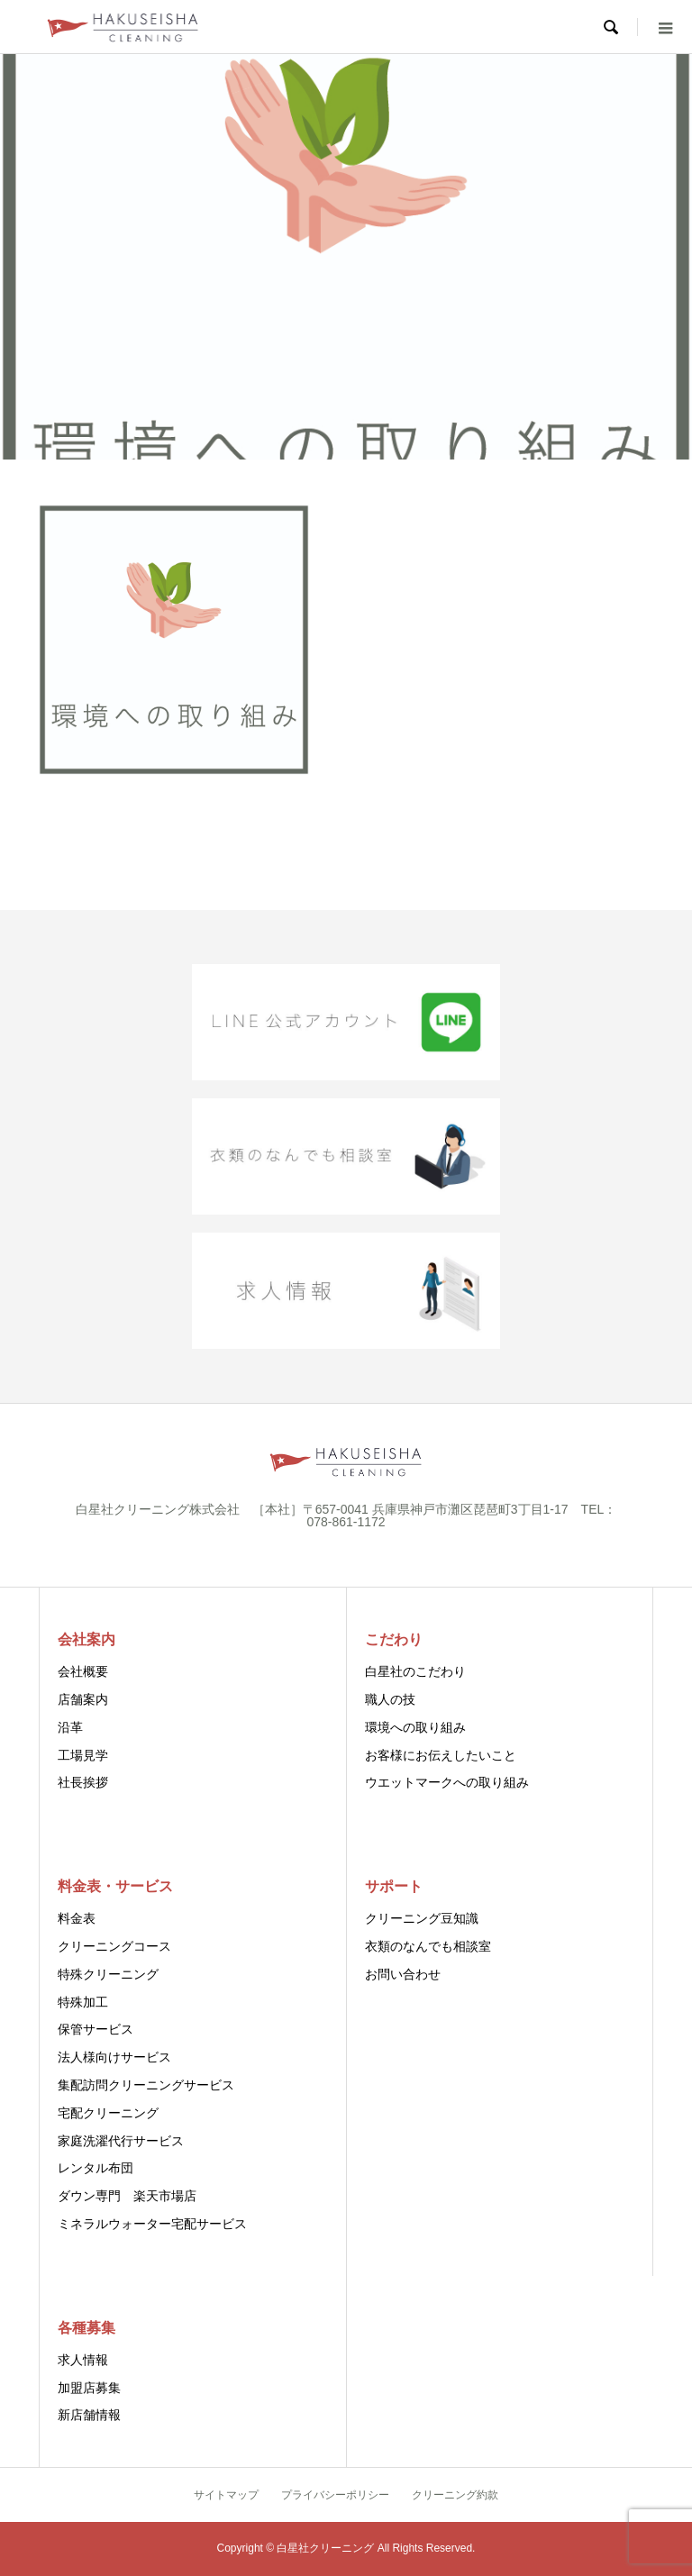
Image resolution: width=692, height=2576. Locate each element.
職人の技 (390, 1699)
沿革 (70, 1727)
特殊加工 (83, 2002)
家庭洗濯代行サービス (121, 2141)
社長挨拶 (83, 1782)
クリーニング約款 (455, 2495)
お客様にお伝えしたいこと (440, 1755)
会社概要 (83, 1671)
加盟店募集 (89, 2387)
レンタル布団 (95, 2168)
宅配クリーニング (108, 2113)
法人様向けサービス (114, 2057)
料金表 (77, 1918)
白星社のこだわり (415, 1671)
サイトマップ (226, 2495)
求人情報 (83, 2360)
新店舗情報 (89, 2415)
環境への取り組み (415, 1727)
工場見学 (83, 1755)
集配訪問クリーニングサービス (146, 2085)
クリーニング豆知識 (421, 1918)
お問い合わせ (403, 1974)
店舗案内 (83, 1699)
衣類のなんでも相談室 (428, 1946)
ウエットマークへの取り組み (447, 1782)
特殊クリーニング (108, 1974)
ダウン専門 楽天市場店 (127, 2196)
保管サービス (95, 2029)
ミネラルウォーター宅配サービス (152, 2223)
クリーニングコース (114, 1946)
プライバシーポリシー (335, 2495)
